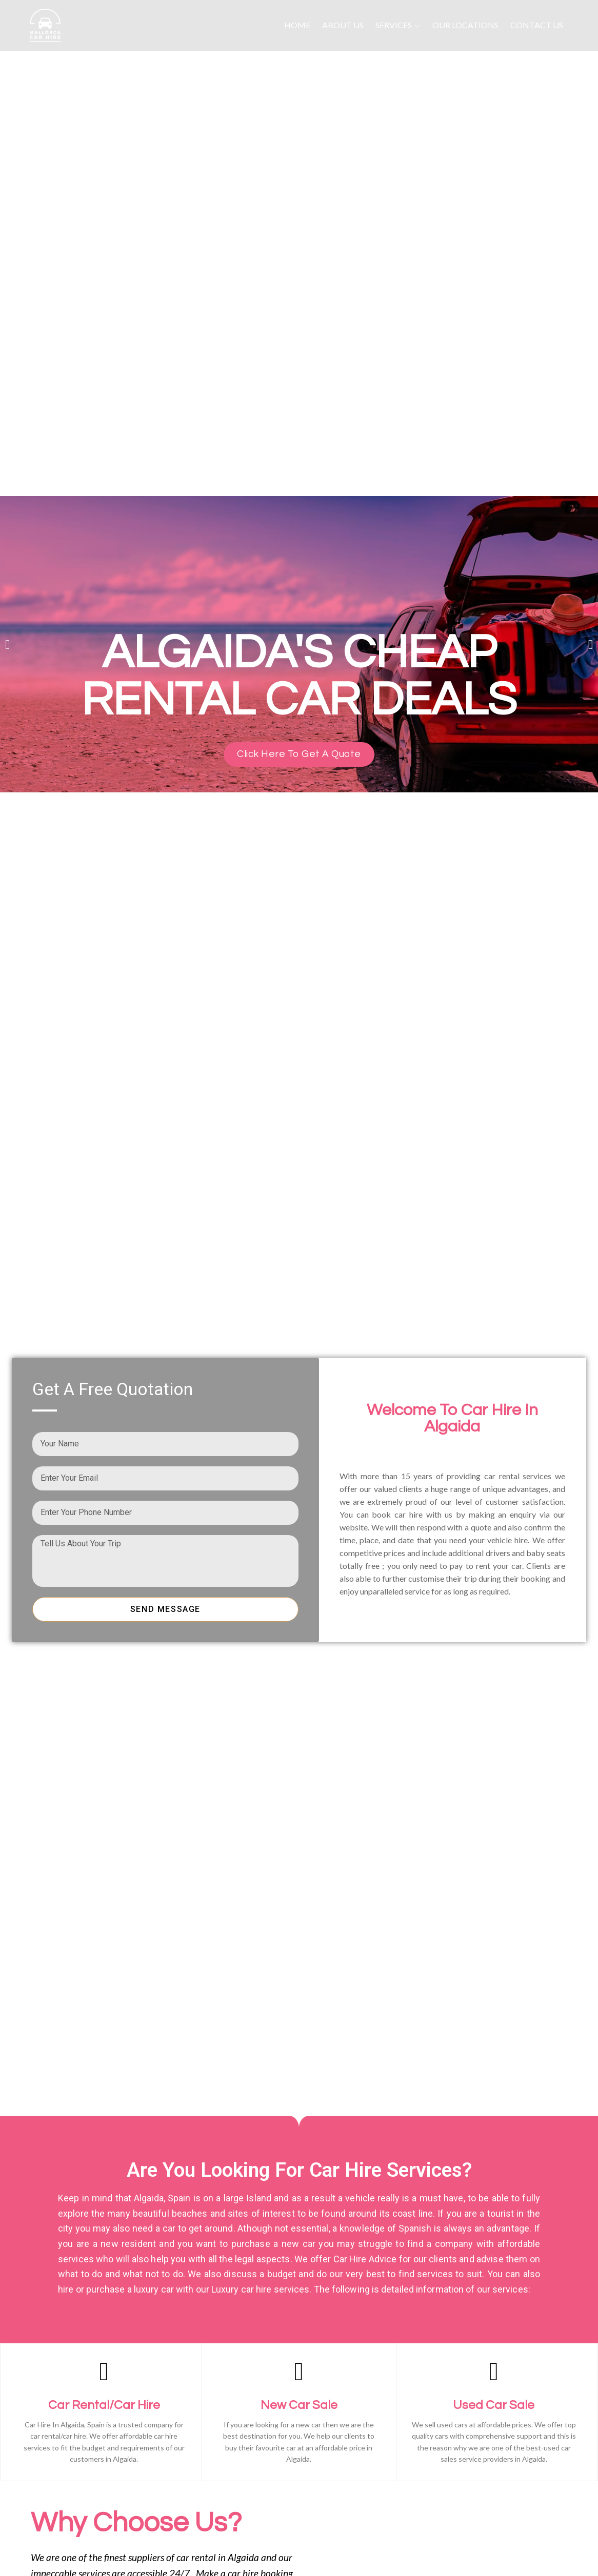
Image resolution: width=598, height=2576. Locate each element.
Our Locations (465, 25)
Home (297, 25)
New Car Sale (299, 2405)
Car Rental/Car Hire (104, 2405)
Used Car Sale (493, 2405)
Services (398, 25)
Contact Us (536, 25)
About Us (343, 25)
